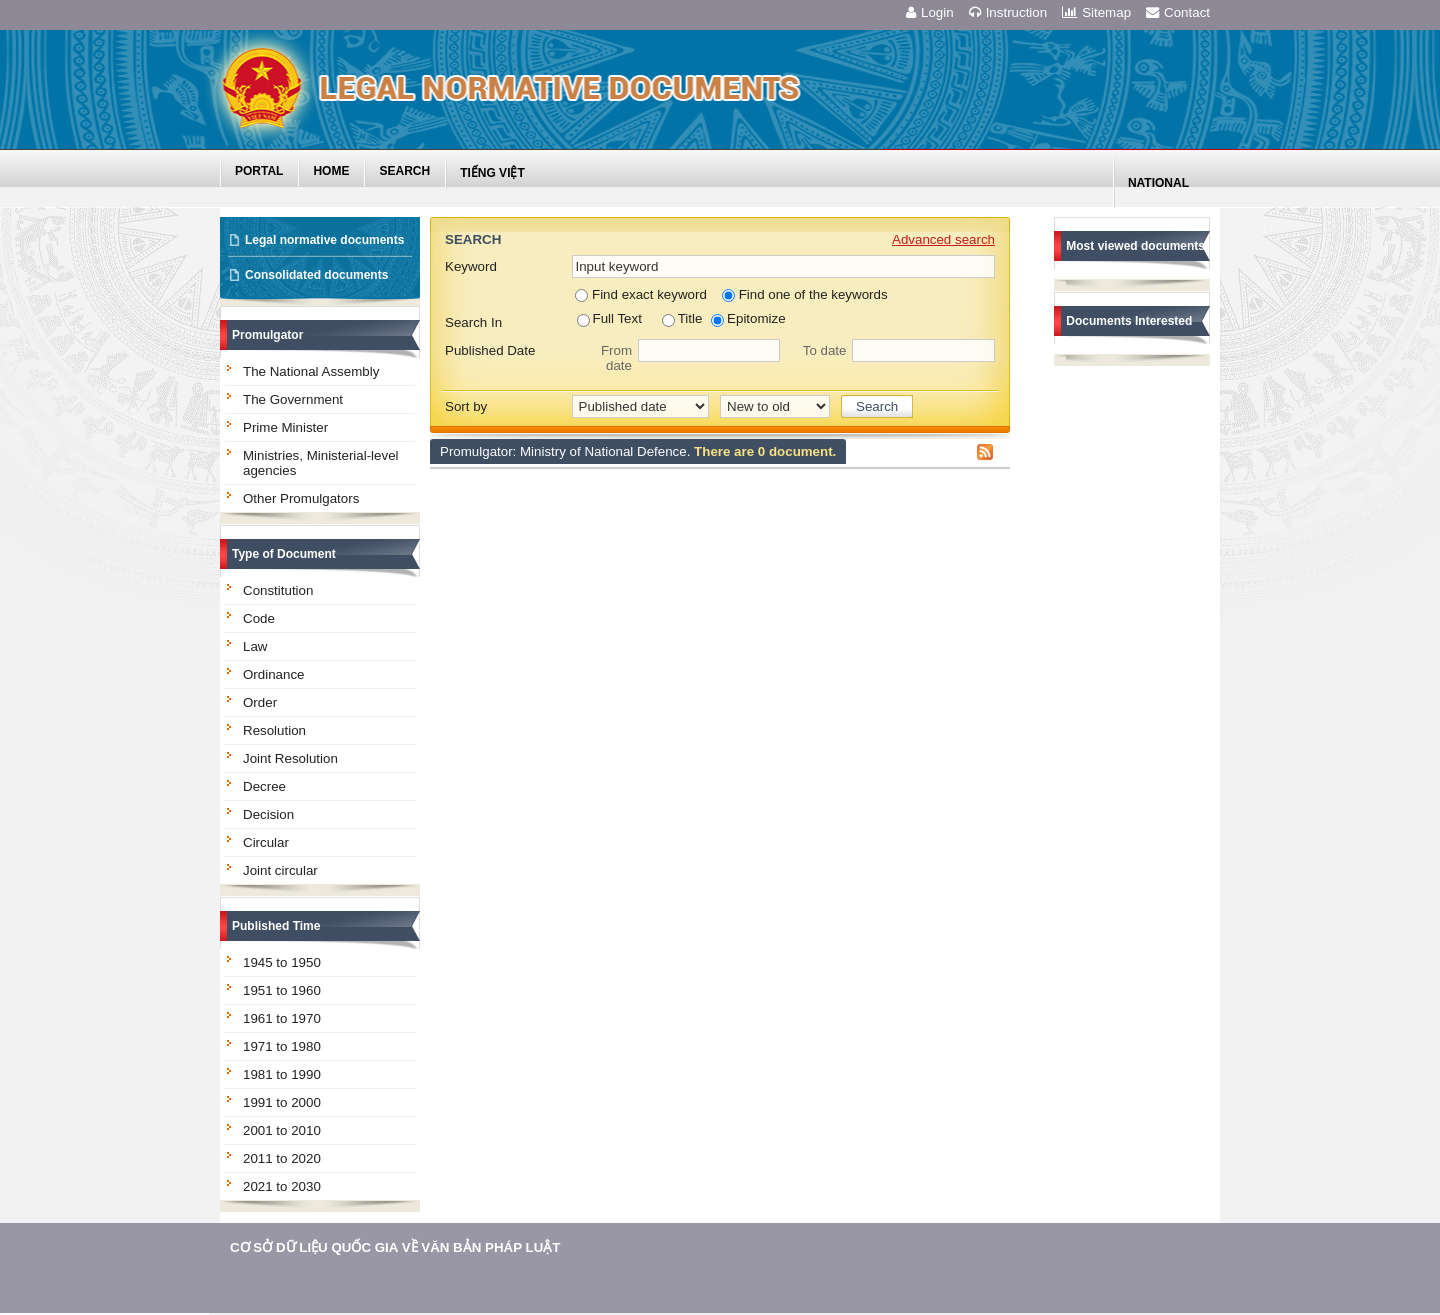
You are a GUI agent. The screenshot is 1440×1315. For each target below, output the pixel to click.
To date (825, 350)
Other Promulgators (301, 498)
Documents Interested (1129, 321)
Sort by (466, 406)
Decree (264, 786)
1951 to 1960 (282, 990)
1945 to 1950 (282, 962)
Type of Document (284, 554)
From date (616, 358)
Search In (473, 322)
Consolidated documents (316, 275)
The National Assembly (311, 371)
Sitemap (1096, 12)
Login (930, 12)
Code (259, 618)
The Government (293, 399)
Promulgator (267, 335)
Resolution (274, 730)
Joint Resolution (290, 758)
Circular (266, 842)
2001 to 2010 (282, 1130)
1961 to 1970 (282, 1018)
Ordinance (274, 674)
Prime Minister (285, 427)
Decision (268, 814)
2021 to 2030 (282, 1186)
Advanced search (943, 239)
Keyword (471, 266)
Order (260, 702)
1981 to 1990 (282, 1074)
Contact (1178, 12)
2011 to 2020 (282, 1158)
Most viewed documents (1135, 246)
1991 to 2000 (282, 1102)
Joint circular (280, 870)
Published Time (276, 926)
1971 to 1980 (282, 1046)
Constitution (278, 590)
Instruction (1008, 12)
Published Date (490, 350)
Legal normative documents (324, 240)
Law (255, 646)
